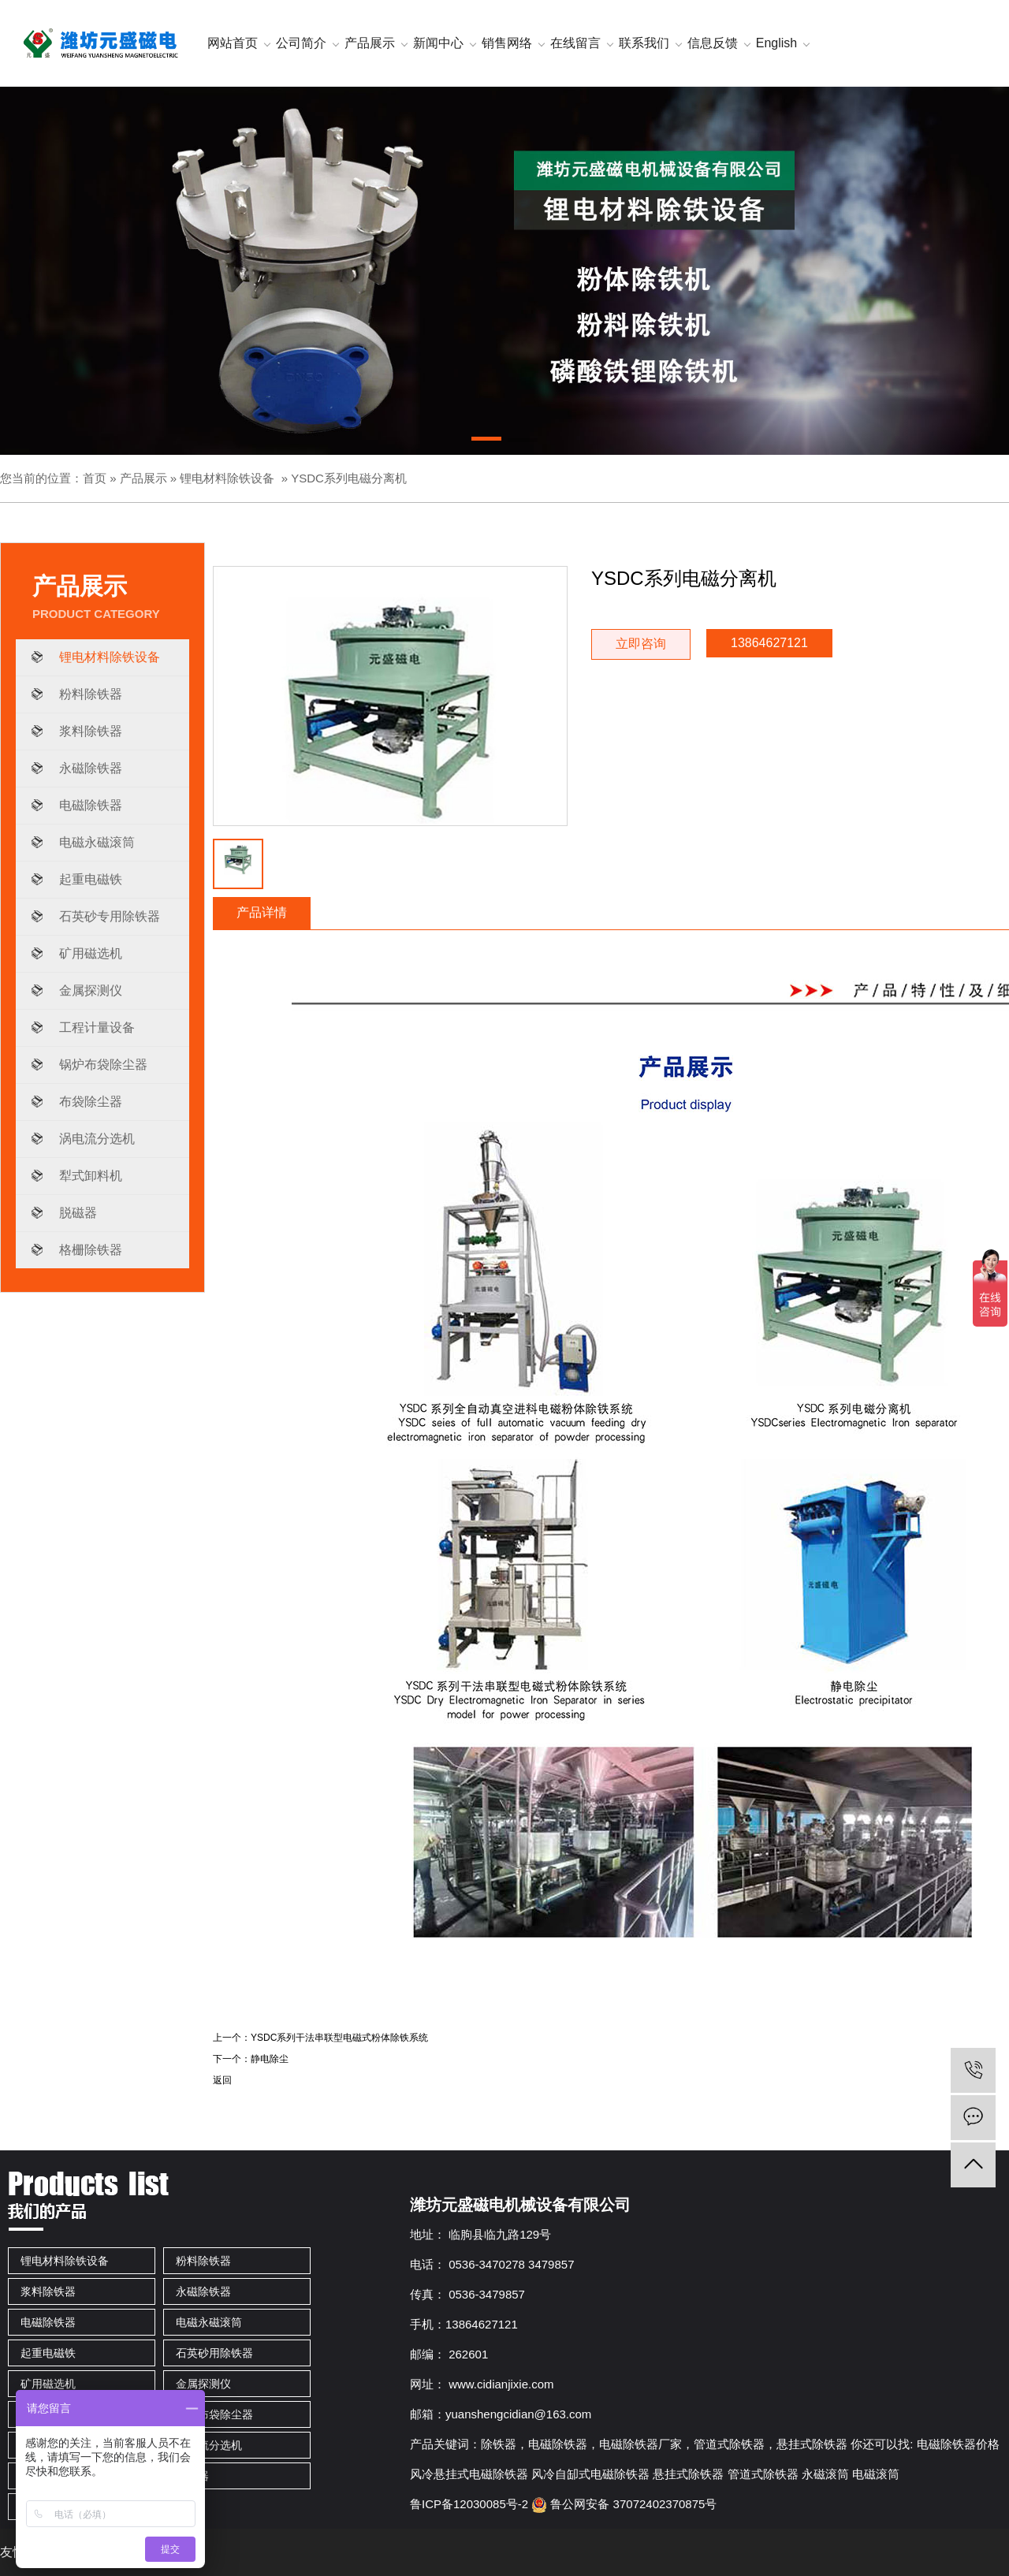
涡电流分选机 (97, 1138)
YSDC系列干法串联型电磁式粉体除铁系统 (339, 2037)
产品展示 (143, 478)
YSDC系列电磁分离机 (349, 478)
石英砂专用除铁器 (109, 916)
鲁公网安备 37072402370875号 (624, 2504)
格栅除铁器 (90, 1249)
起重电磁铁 (90, 879)
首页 (94, 478)
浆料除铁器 (90, 731)
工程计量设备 (97, 1027)
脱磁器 (78, 1212)
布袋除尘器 (90, 1101)
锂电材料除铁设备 (227, 478)
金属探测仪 (90, 990)
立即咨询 (641, 643)
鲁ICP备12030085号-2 (469, 2504)
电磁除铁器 (90, 805)
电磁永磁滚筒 (97, 842)
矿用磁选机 (90, 953)
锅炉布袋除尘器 (103, 1064)
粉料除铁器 (90, 694)
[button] (486, 441)
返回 (222, 2080)
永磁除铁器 (90, 768)
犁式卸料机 (90, 1175)
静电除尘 (270, 2058)
